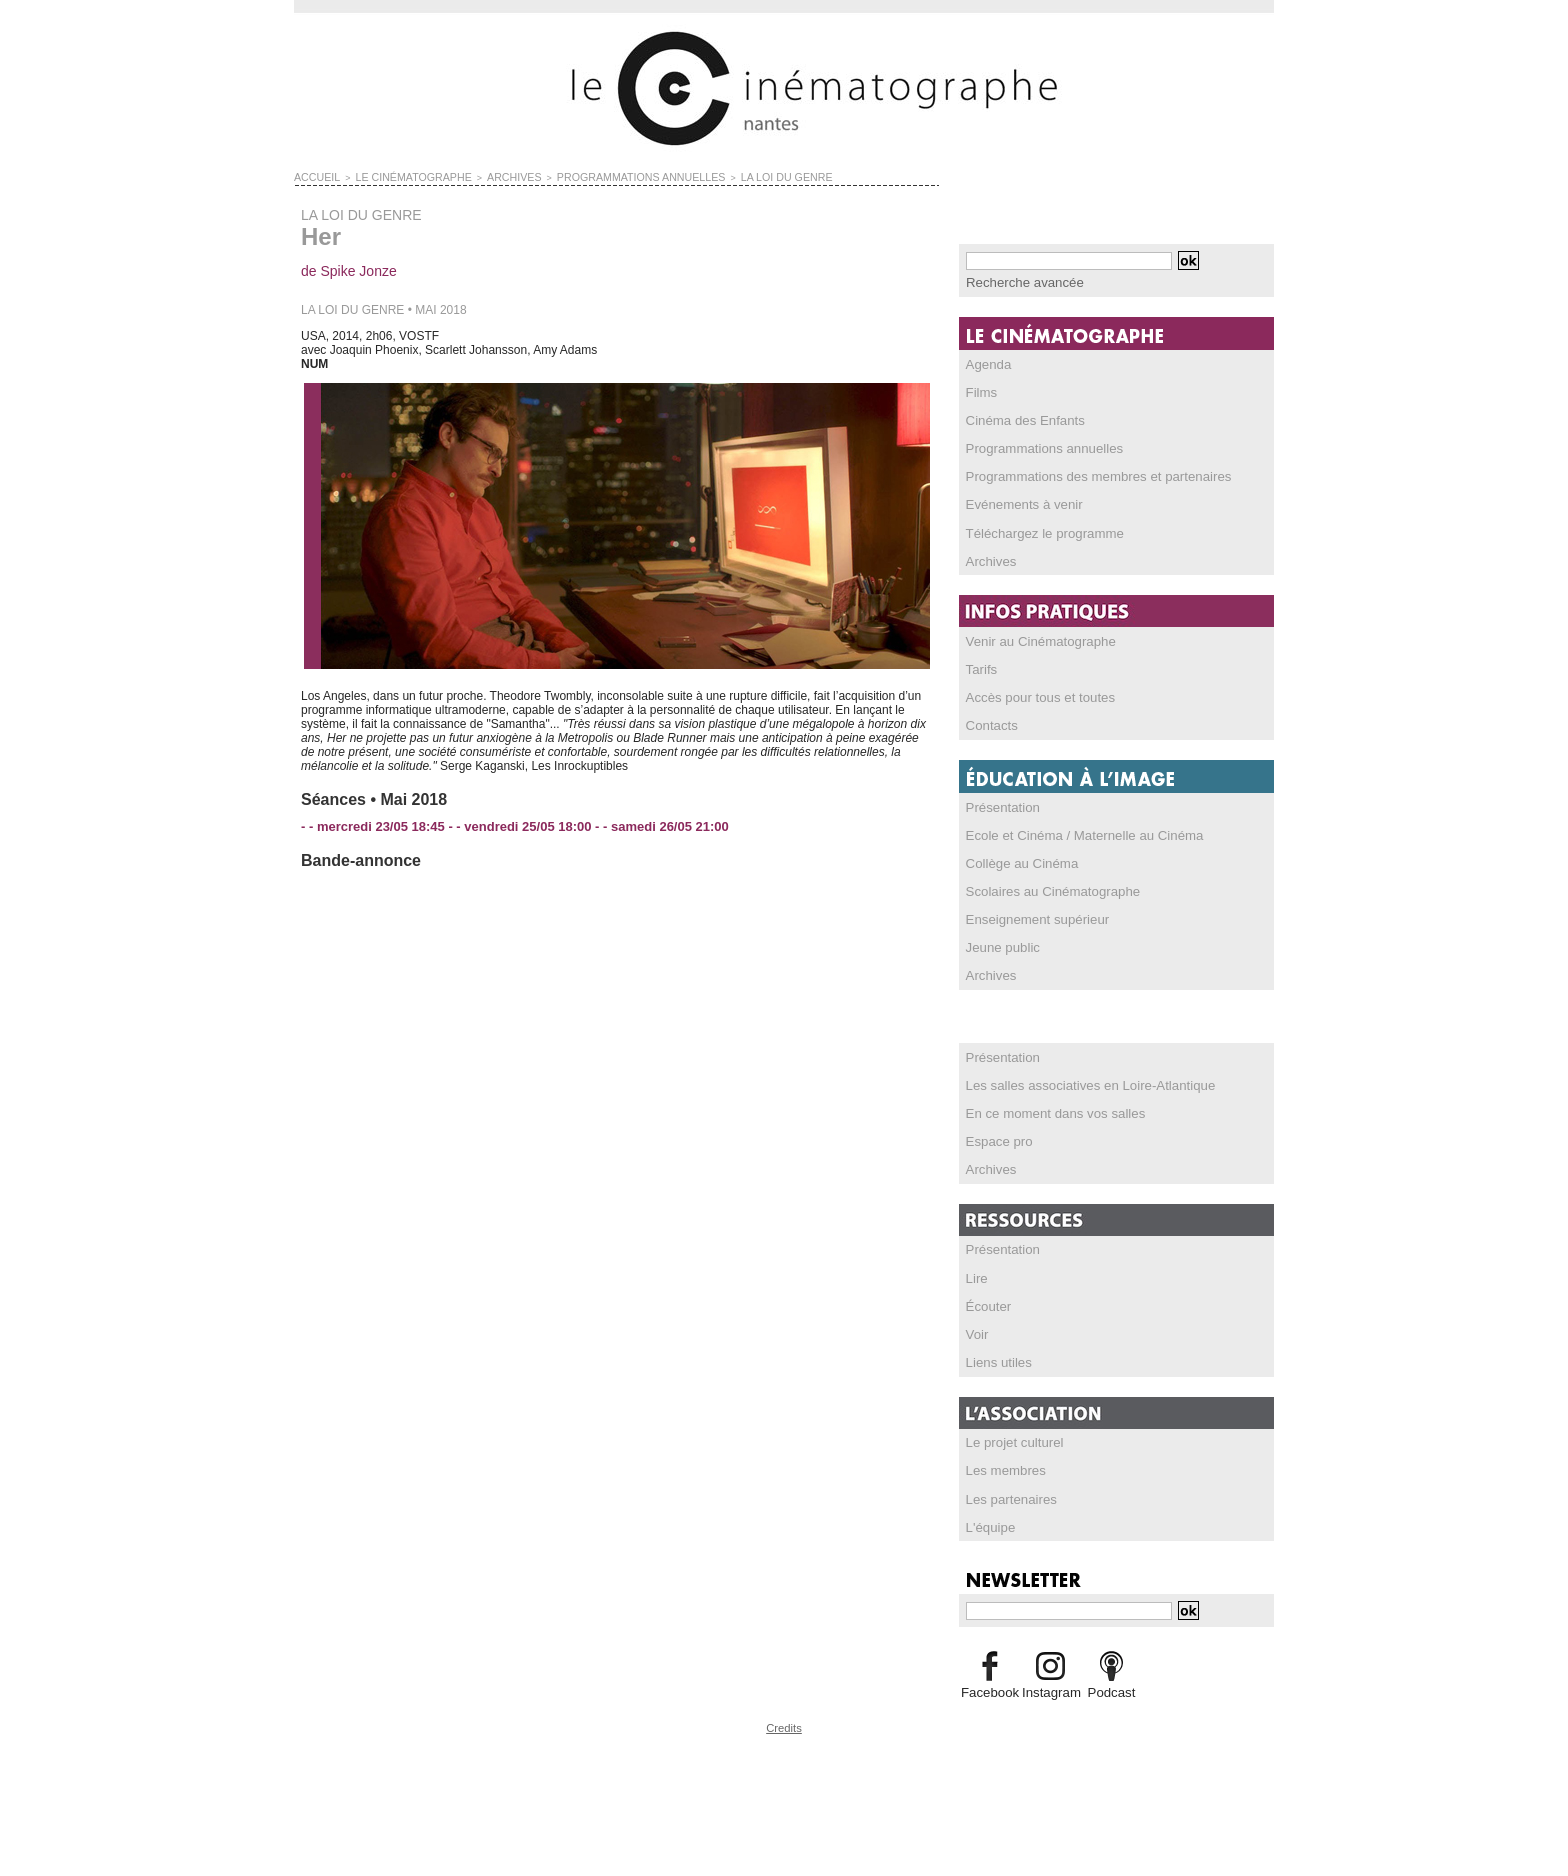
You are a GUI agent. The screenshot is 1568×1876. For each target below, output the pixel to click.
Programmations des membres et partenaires (1086, 475)
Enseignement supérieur (1031, 916)
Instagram (1050, 1686)
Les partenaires (1007, 1493)
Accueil (313, 176)
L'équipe (988, 1521)
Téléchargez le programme (1037, 531)
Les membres (1002, 1465)
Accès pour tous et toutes (1033, 695)
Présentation (999, 804)
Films (980, 391)
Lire (976, 1273)
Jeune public (999, 944)
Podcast (1111, 1686)
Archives (989, 559)
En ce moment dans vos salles (1047, 1109)
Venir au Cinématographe (1034, 639)
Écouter (986, 1301)
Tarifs (980, 667)
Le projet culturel (1010, 1437)
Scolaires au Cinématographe (1045, 888)
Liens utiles (996, 1357)
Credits (784, 1720)
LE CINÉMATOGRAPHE (397, 176)
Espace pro (996, 1137)
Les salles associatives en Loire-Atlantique (1079, 1081)
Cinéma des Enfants (1020, 419)
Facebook (989, 1686)
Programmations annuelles (1037, 447)
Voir (976, 1329)
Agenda (986, 363)
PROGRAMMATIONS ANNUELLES (593, 176)
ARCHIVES (484, 176)
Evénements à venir (1019, 503)
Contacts (989, 723)
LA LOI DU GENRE (719, 176)
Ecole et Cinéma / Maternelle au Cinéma (1073, 832)
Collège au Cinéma (1017, 860)
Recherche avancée (1019, 282)
